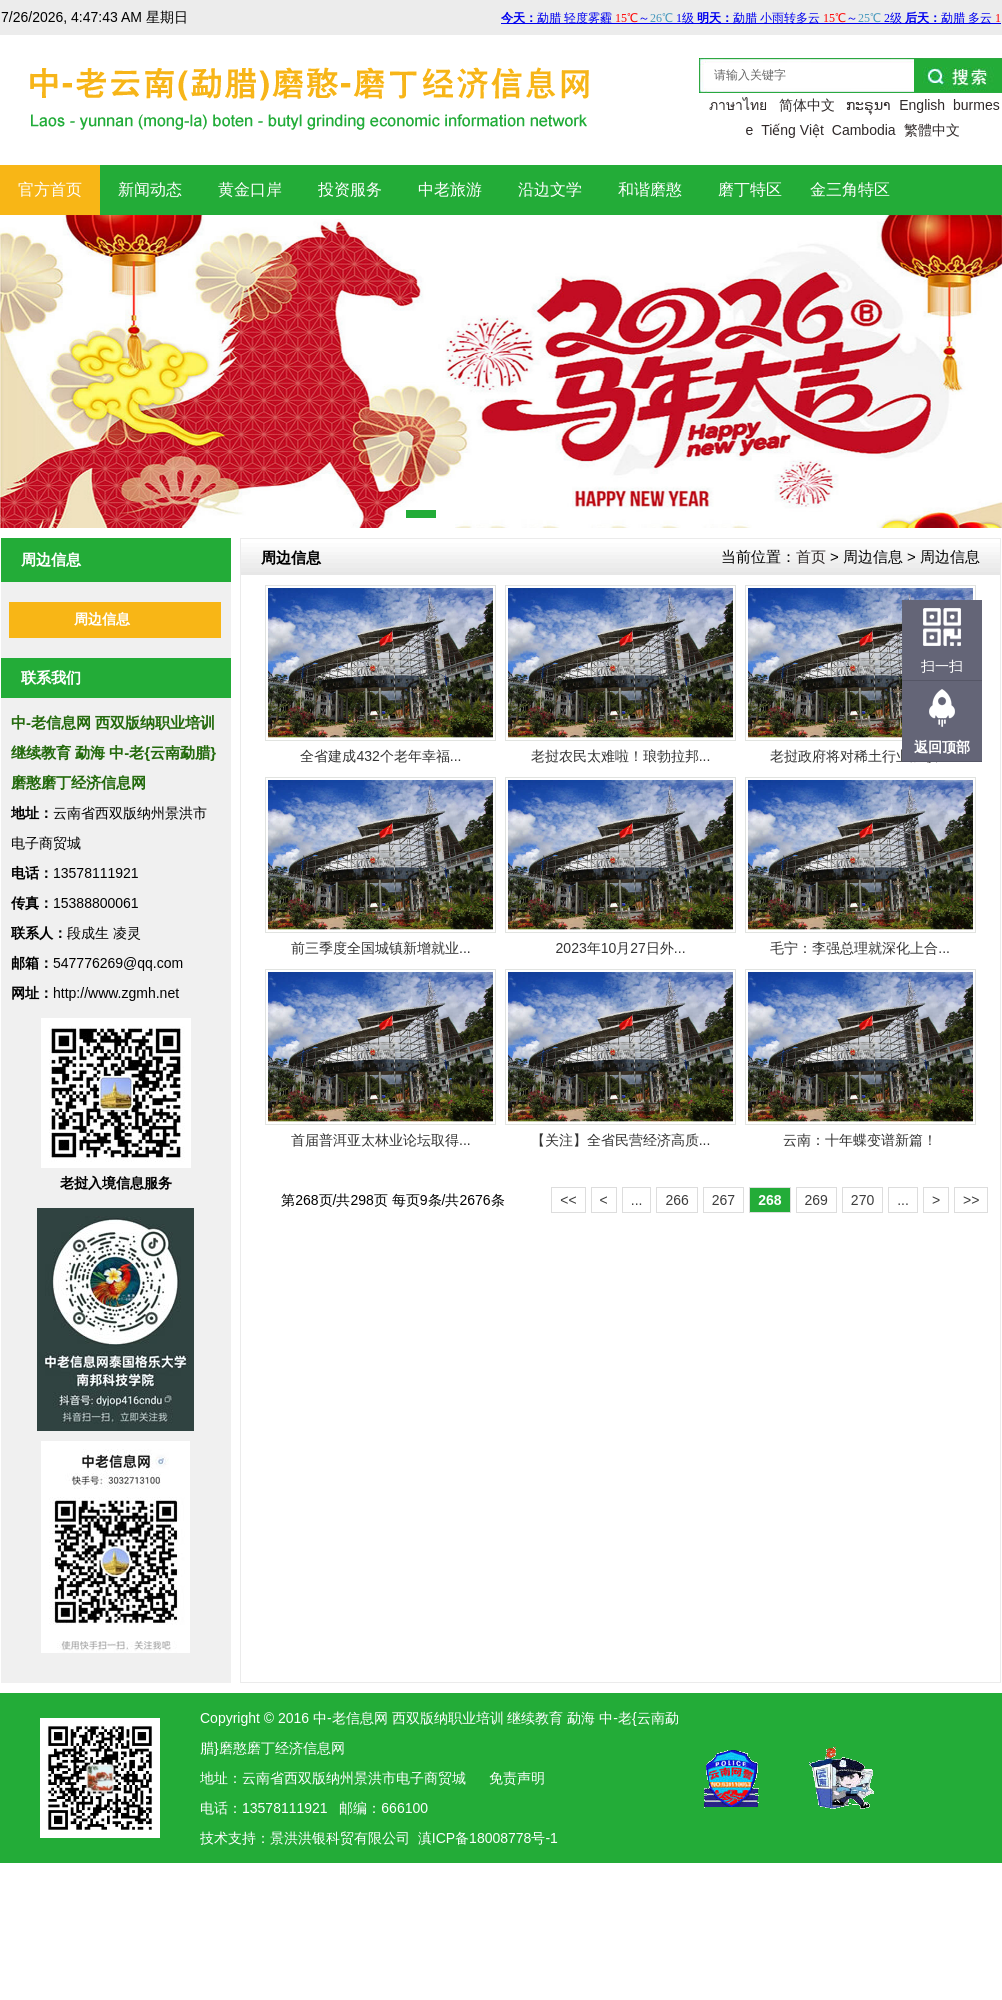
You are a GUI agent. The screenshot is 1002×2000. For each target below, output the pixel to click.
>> (971, 1200)
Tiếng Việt (792, 130)
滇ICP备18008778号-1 (488, 1838)
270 (862, 1200)
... (637, 1200)
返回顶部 (942, 747)
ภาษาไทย (738, 105)
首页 (811, 556)
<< (568, 1200)
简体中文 (807, 105)
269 (816, 1200)
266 (676, 1200)
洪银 (312, 1838)
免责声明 (517, 1778)
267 (723, 1200)
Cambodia (864, 130)
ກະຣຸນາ (868, 105)
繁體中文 (932, 130)
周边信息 (102, 619)
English (922, 105)
